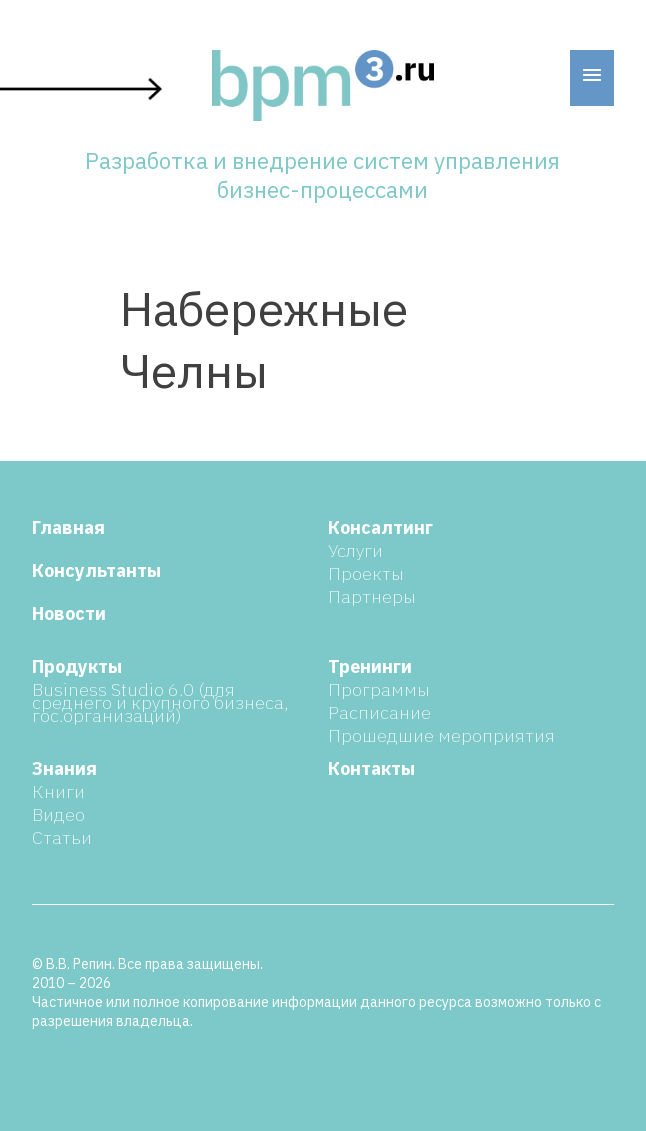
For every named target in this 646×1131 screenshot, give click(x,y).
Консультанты (96, 570)
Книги (58, 791)
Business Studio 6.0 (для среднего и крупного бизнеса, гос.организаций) (160, 702)
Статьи (62, 837)
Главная (68, 527)
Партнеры (372, 596)
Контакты (371, 768)
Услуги (355, 550)
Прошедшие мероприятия (441, 735)
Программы (379, 689)
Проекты (366, 573)
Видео (58, 814)
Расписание (379, 712)
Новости (69, 613)
